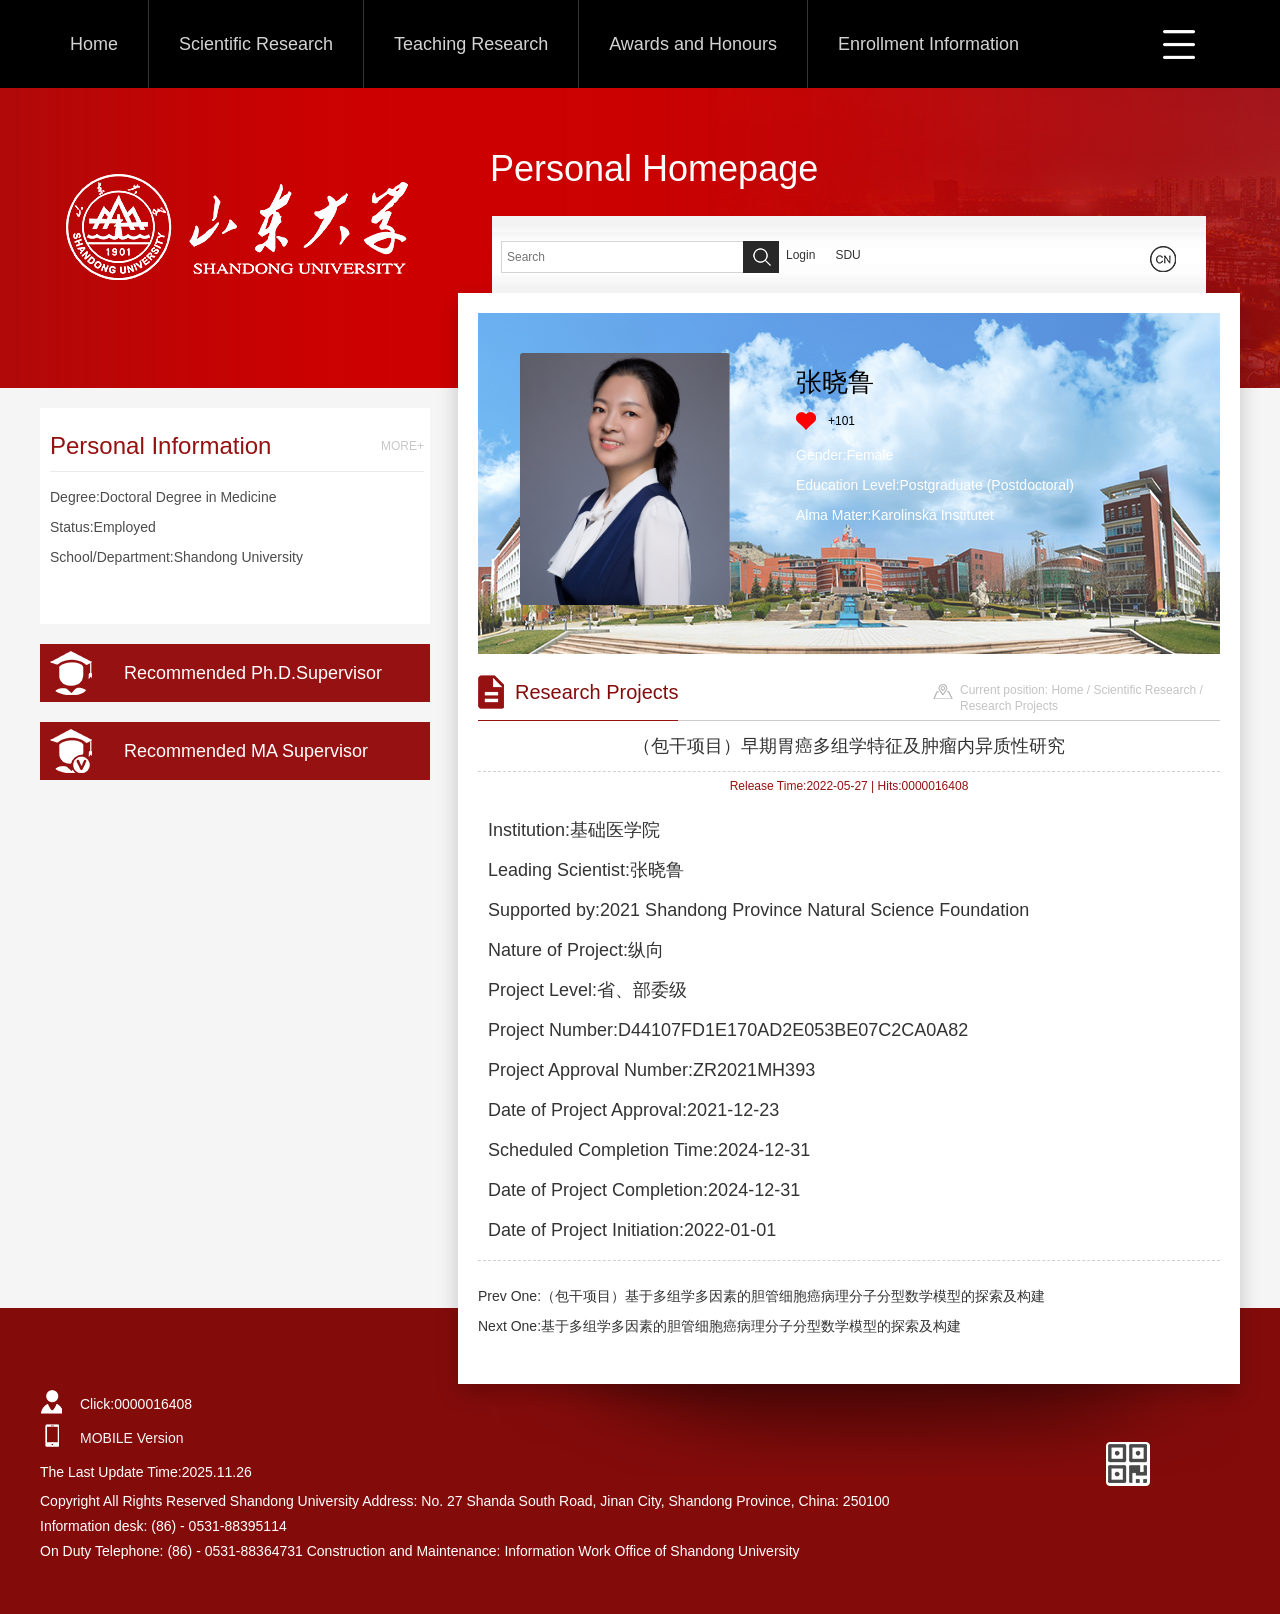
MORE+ (402, 446)
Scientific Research (256, 44)
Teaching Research (471, 44)
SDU (847, 255)
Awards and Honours (693, 44)
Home (94, 44)
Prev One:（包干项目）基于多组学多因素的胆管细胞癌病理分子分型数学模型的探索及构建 (761, 1296)
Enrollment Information (928, 44)
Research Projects (1009, 706)
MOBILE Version (132, 1438)
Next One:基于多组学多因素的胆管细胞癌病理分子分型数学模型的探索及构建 (719, 1326)
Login (800, 255)
